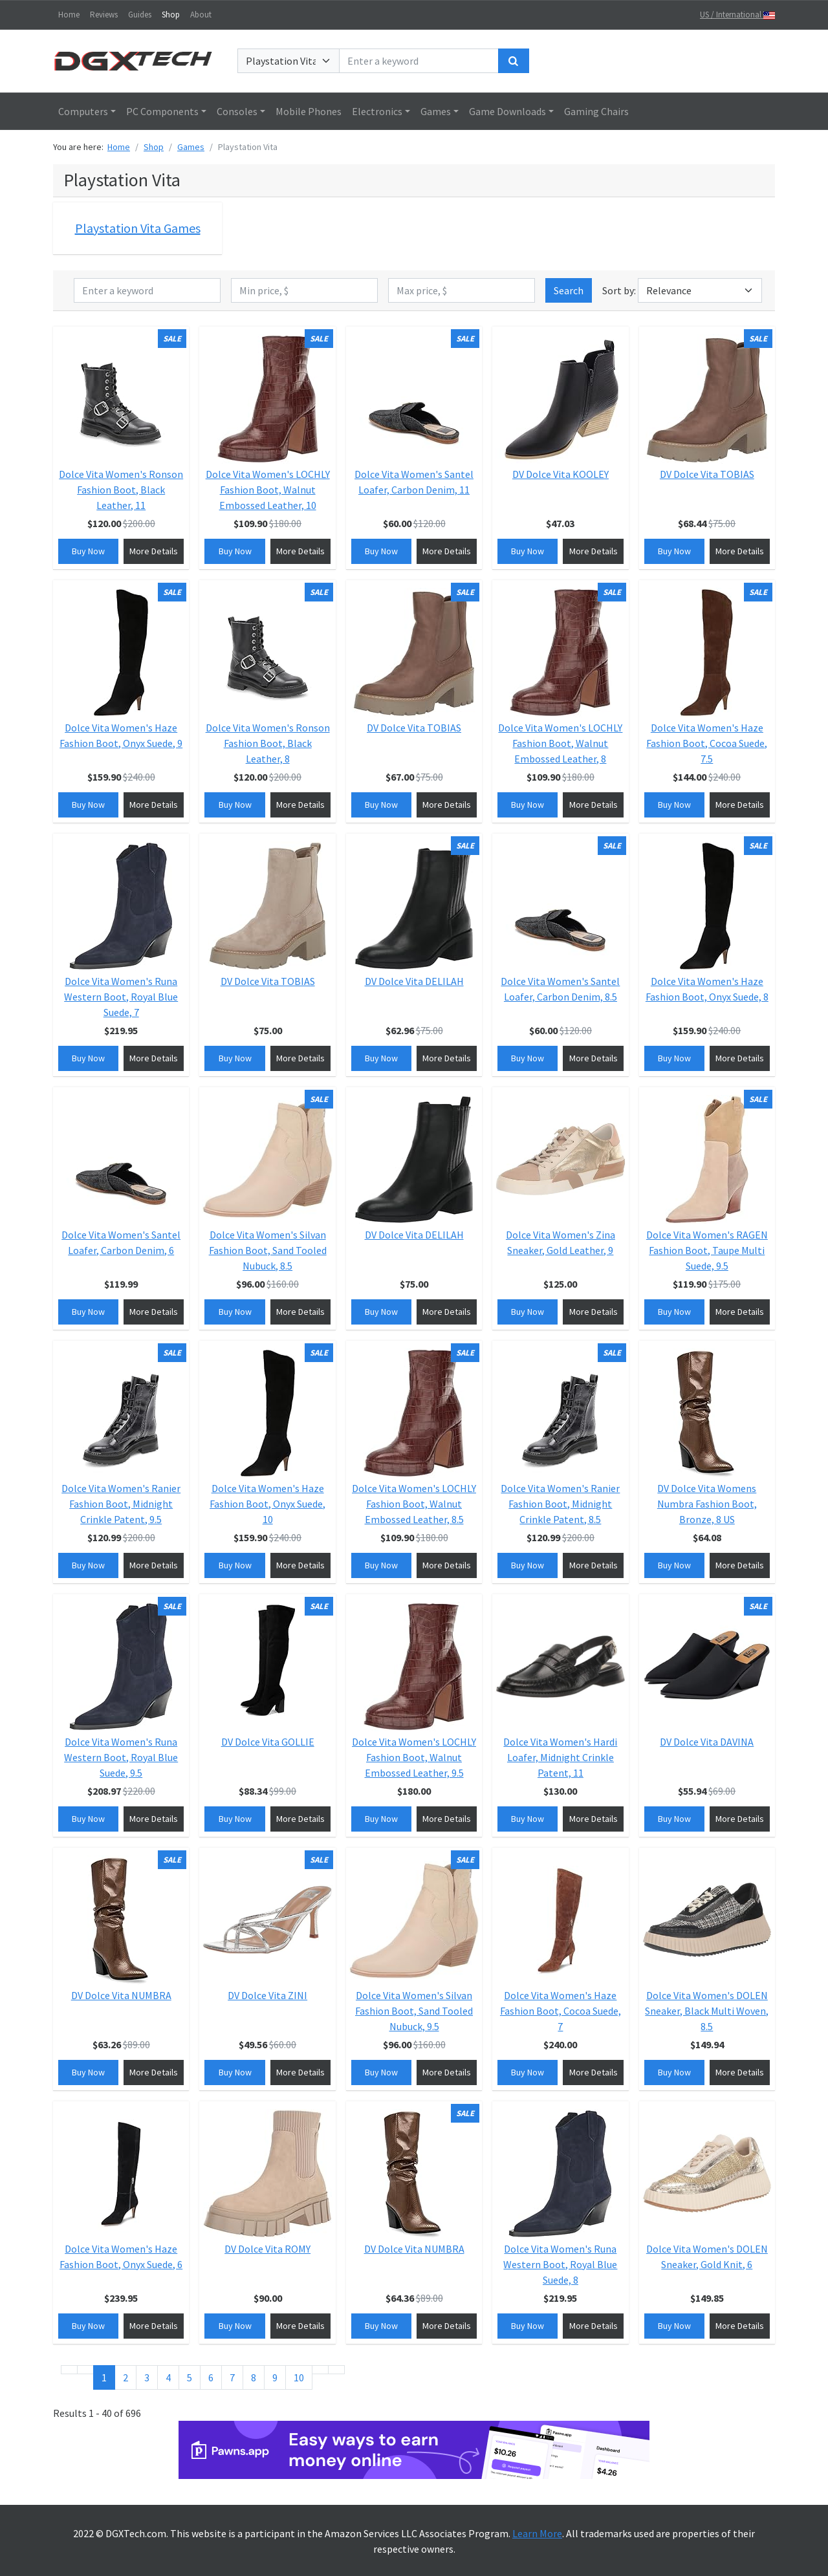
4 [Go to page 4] (168, 2377)
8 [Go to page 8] (253, 2377)
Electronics (377, 111)
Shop (171, 14)
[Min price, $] (304, 290)
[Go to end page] (336, 2369)
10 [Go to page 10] (299, 2377)
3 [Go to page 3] (146, 2377)
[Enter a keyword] (419, 61)
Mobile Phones (309, 111)
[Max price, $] (461, 290)
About (201, 14)
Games (435, 111)
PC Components (162, 111)
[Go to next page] (320, 2369)
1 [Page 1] (104, 2377)
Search (568, 290)
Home (69, 14)
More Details (153, 551)
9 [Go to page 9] (275, 2377)
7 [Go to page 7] (232, 2377)
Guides (139, 14)
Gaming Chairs (596, 111)
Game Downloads (507, 111)
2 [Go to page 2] (125, 2377)
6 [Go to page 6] (210, 2377)
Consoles (237, 111)
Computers (83, 111)
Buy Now (88, 551)
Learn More (537, 2533)
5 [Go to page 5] (189, 2377)
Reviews (104, 14)
